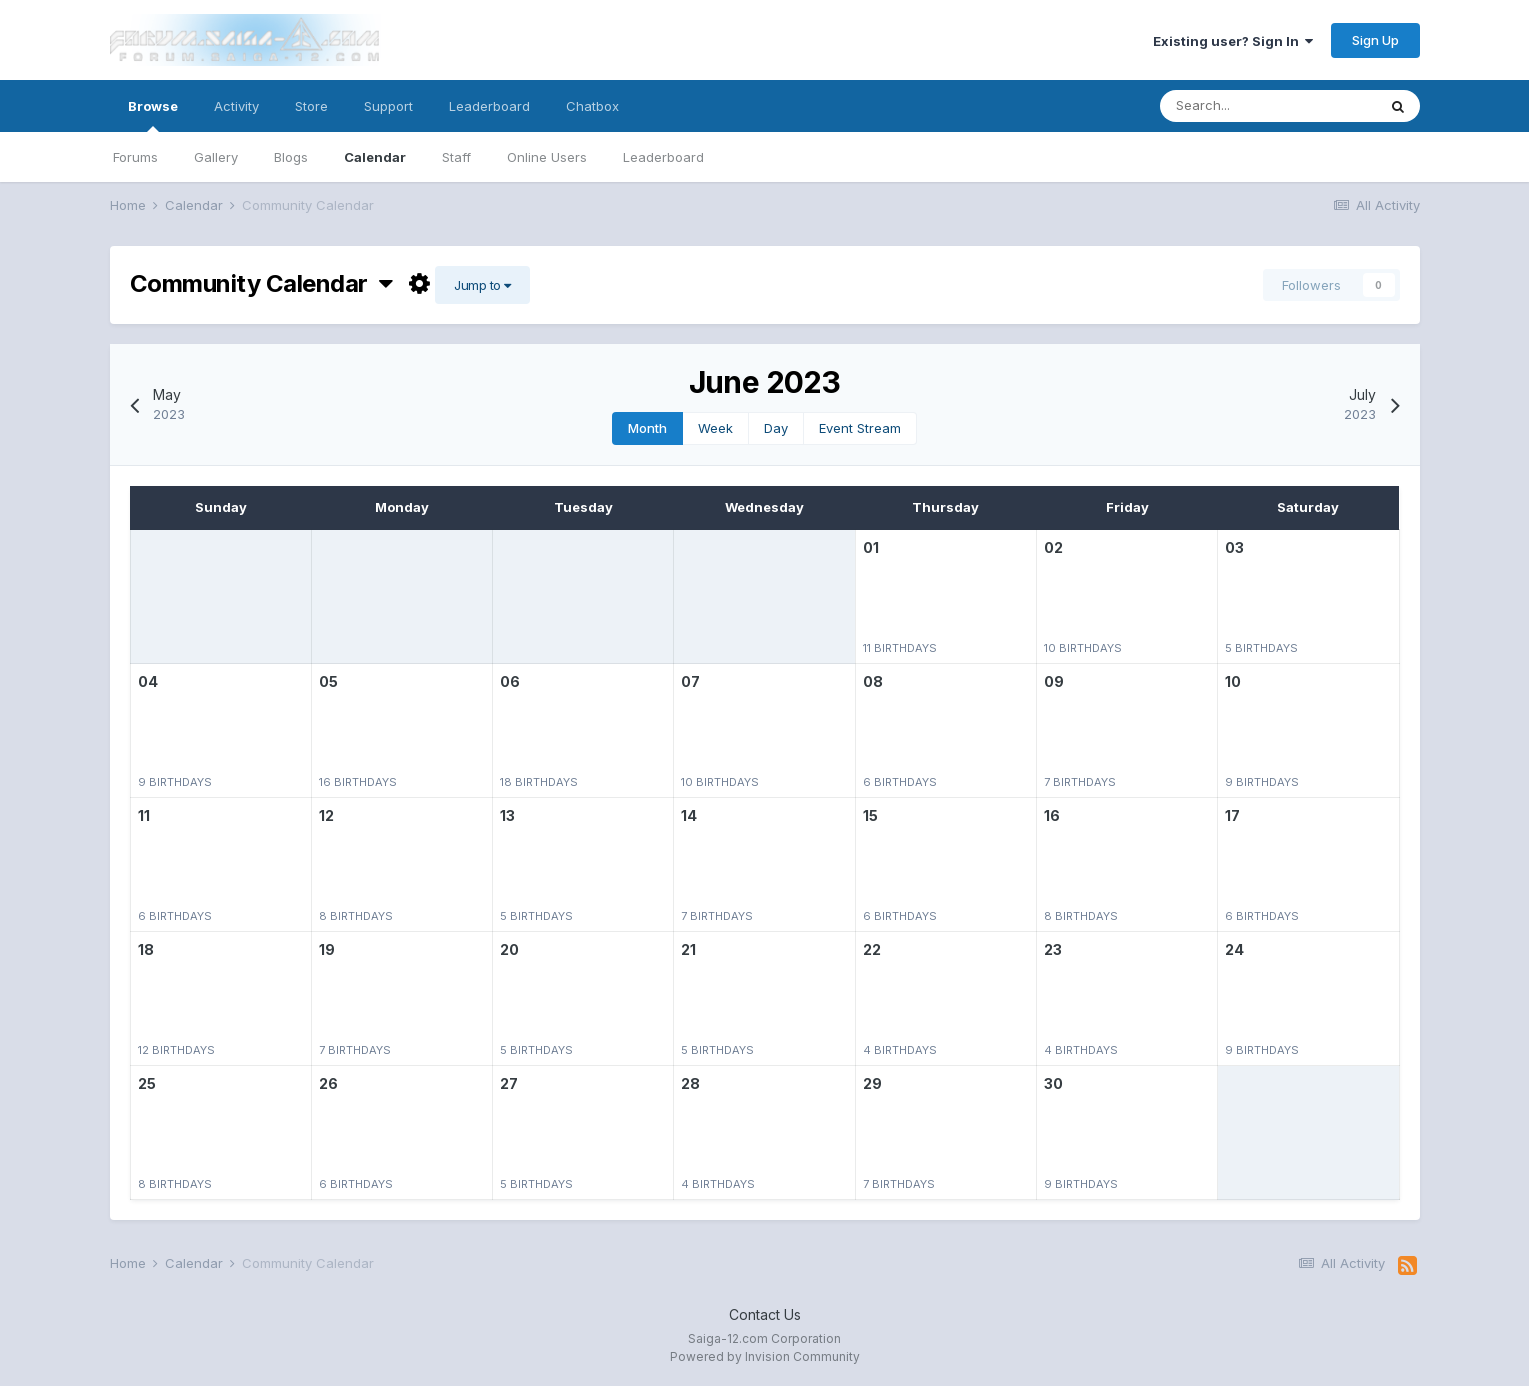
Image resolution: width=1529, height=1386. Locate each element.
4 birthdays (900, 1050)
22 (872, 949)
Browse (153, 115)
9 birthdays (175, 782)
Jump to (482, 285)
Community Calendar (261, 283)
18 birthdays (539, 782)
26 (328, 1083)
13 (507, 815)
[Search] (1268, 106)
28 (690, 1083)
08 (873, 681)
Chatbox (592, 106)
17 (1232, 815)
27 (509, 1083)
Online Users (547, 157)
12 (326, 815)
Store (311, 106)
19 (327, 949)
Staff (456, 157)
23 (1053, 949)
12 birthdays (176, 1050)
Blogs (291, 157)
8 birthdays (356, 916)
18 (146, 949)
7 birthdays (1080, 782)
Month (647, 428)
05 (328, 681)
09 (1054, 681)
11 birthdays (900, 648)
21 (688, 949)
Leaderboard (663, 157)
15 (870, 815)
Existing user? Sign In (1233, 41)
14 (689, 815)
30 (1053, 1083)
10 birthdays (1083, 648)
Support (388, 106)
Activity (236, 106)
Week (715, 428)
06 (510, 681)
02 (1053, 547)
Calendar (375, 157)
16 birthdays (358, 782)
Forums (135, 157)
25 (147, 1083)
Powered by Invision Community (765, 1356)
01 (871, 547)
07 (690, 681)
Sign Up (1375, 40)
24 (1234, 949)
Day (776, 428)
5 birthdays (1261, 648)
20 (509, 949)
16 (1052, 815)
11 (144, 815)
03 (1234, 547)
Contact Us (765, 1314)
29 (872, 1083)
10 (1233, 681)
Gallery (216, 157)
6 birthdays (900, 782)
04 (148, 681)
